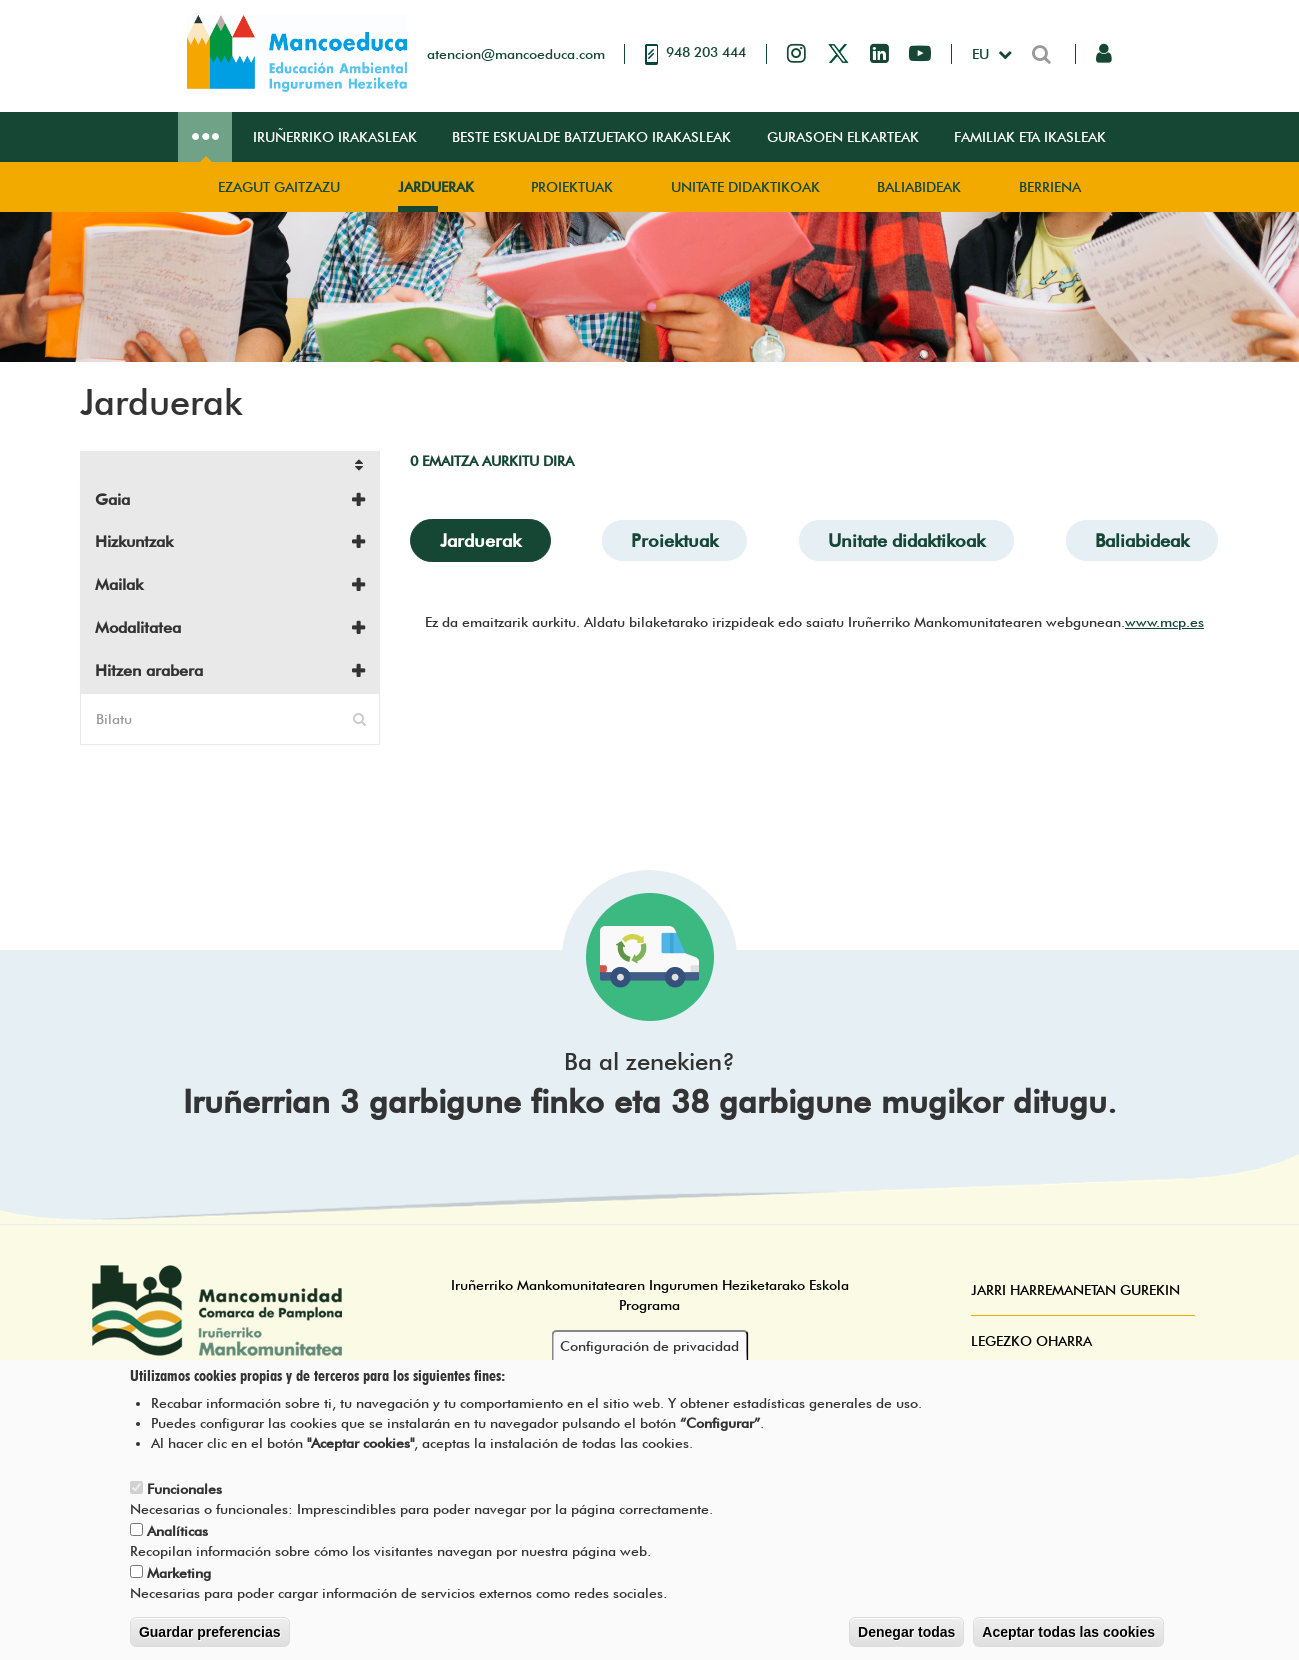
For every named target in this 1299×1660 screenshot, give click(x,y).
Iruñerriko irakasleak (335, 137)
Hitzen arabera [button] (149, 670)
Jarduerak (436, 187)
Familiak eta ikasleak (1030, 137)
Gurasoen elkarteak (843, 137)
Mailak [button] (119, 584)
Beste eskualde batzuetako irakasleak (591, 137)
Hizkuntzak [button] (134, 541)
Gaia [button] (112, 499)
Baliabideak (919, 187)
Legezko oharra (1031, 1341)
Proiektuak (572, 187)
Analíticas (177, 1549)
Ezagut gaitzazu (279, 187)
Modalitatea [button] (138, 627)
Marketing (179, 1591)
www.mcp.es (1164, 622)
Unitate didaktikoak (745, 187)
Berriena (1050, 187)
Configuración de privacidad (649, 1364)
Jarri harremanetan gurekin (1075, 1290)
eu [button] (982, 54)
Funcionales (184, 1507)
